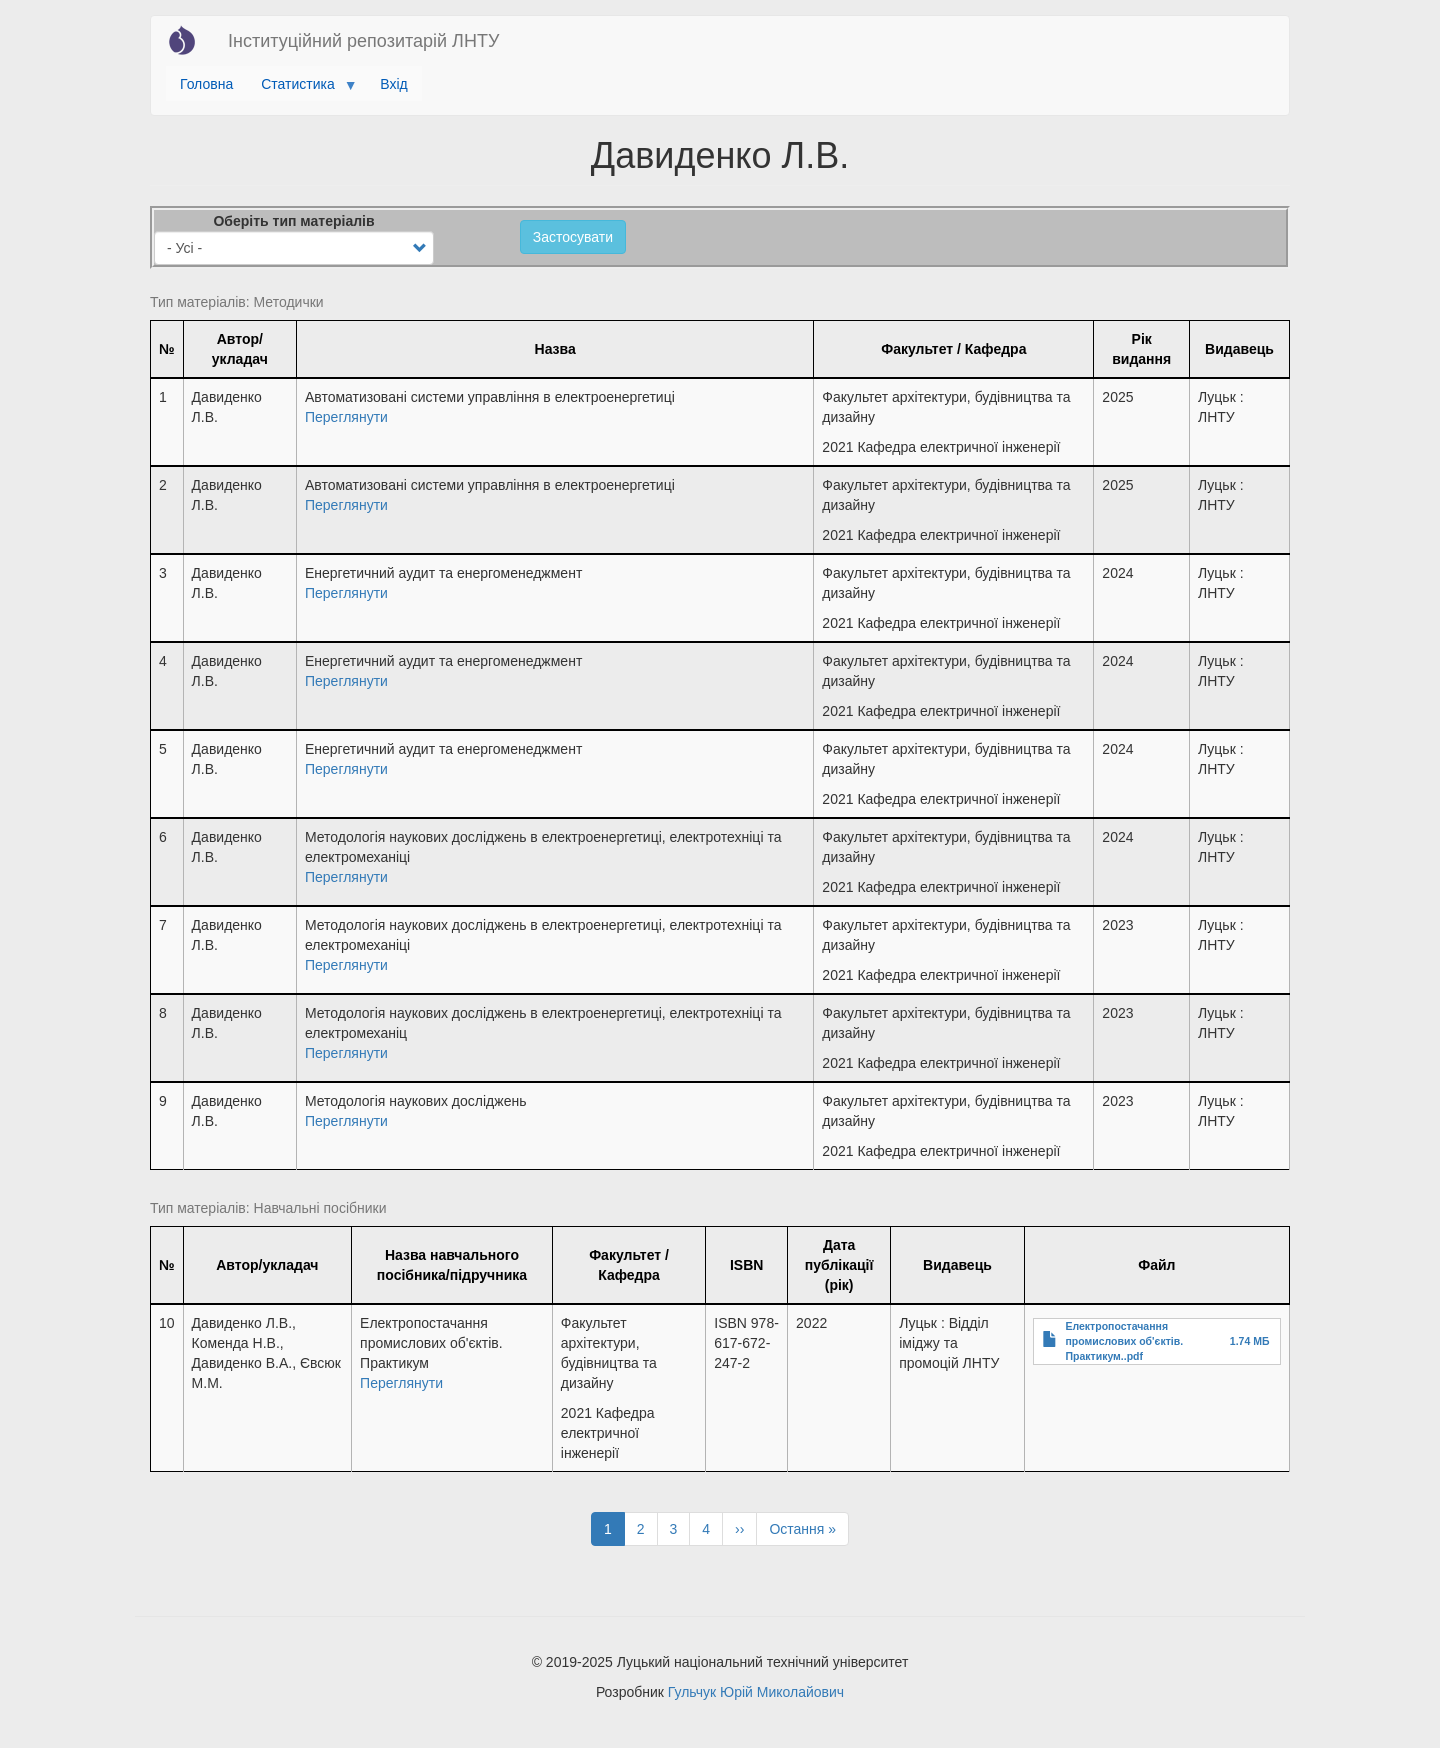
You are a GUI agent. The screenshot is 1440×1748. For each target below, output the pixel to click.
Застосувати (573, 237)
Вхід (393, 84)
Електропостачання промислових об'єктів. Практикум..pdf (1124, 1341)
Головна (206, 84)
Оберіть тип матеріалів (293, 221)
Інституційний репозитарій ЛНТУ (363, 41)
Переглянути (346, 417)
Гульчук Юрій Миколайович (756, 1692)
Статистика (301, 89)
